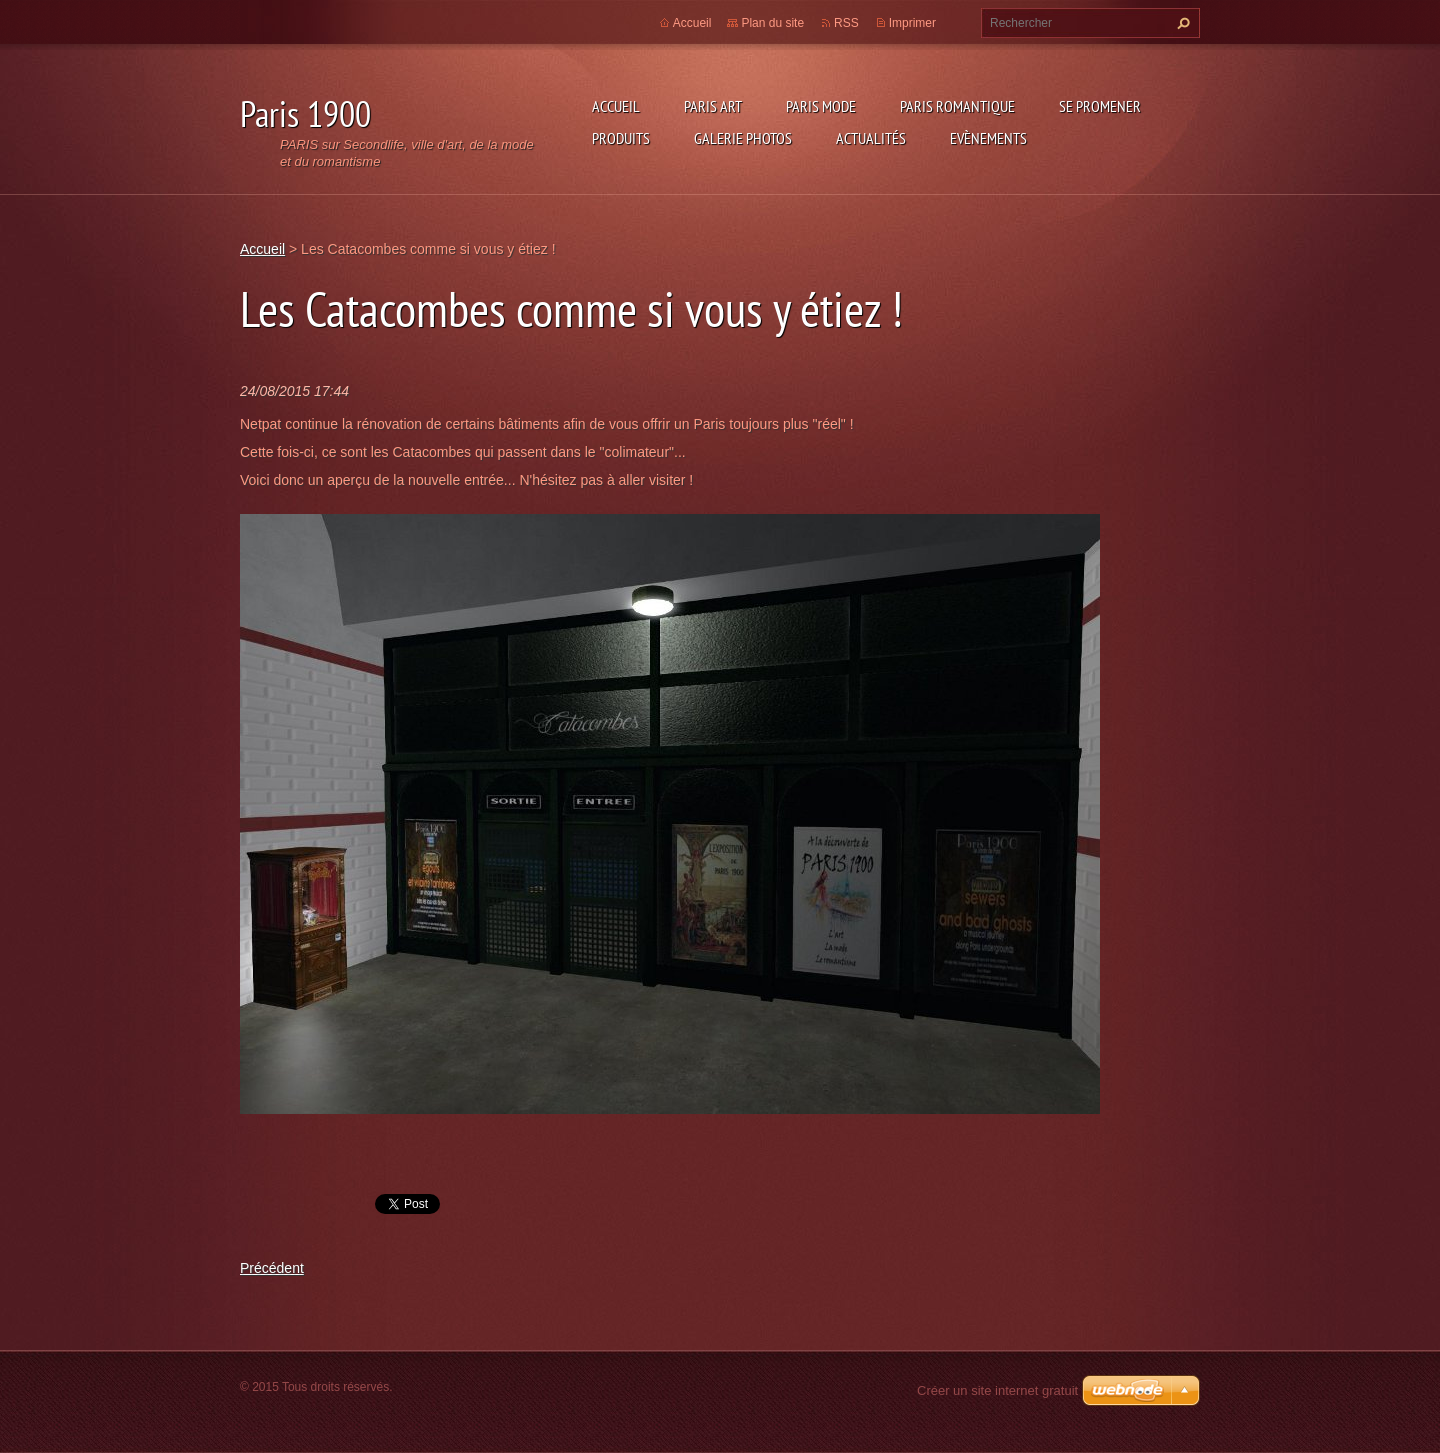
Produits (621, 138)
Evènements (988, 138)
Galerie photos (743, 138)
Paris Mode (821, 106)
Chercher (1181, 23)
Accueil (616, 106)
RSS (846, 23)
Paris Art (713, 106)
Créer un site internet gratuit (997, 1390)
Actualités (871, 138)
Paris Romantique (957, 106)
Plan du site (772, 23)
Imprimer (912, 23)
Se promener (1100, 106)
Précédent (272, 1268)
